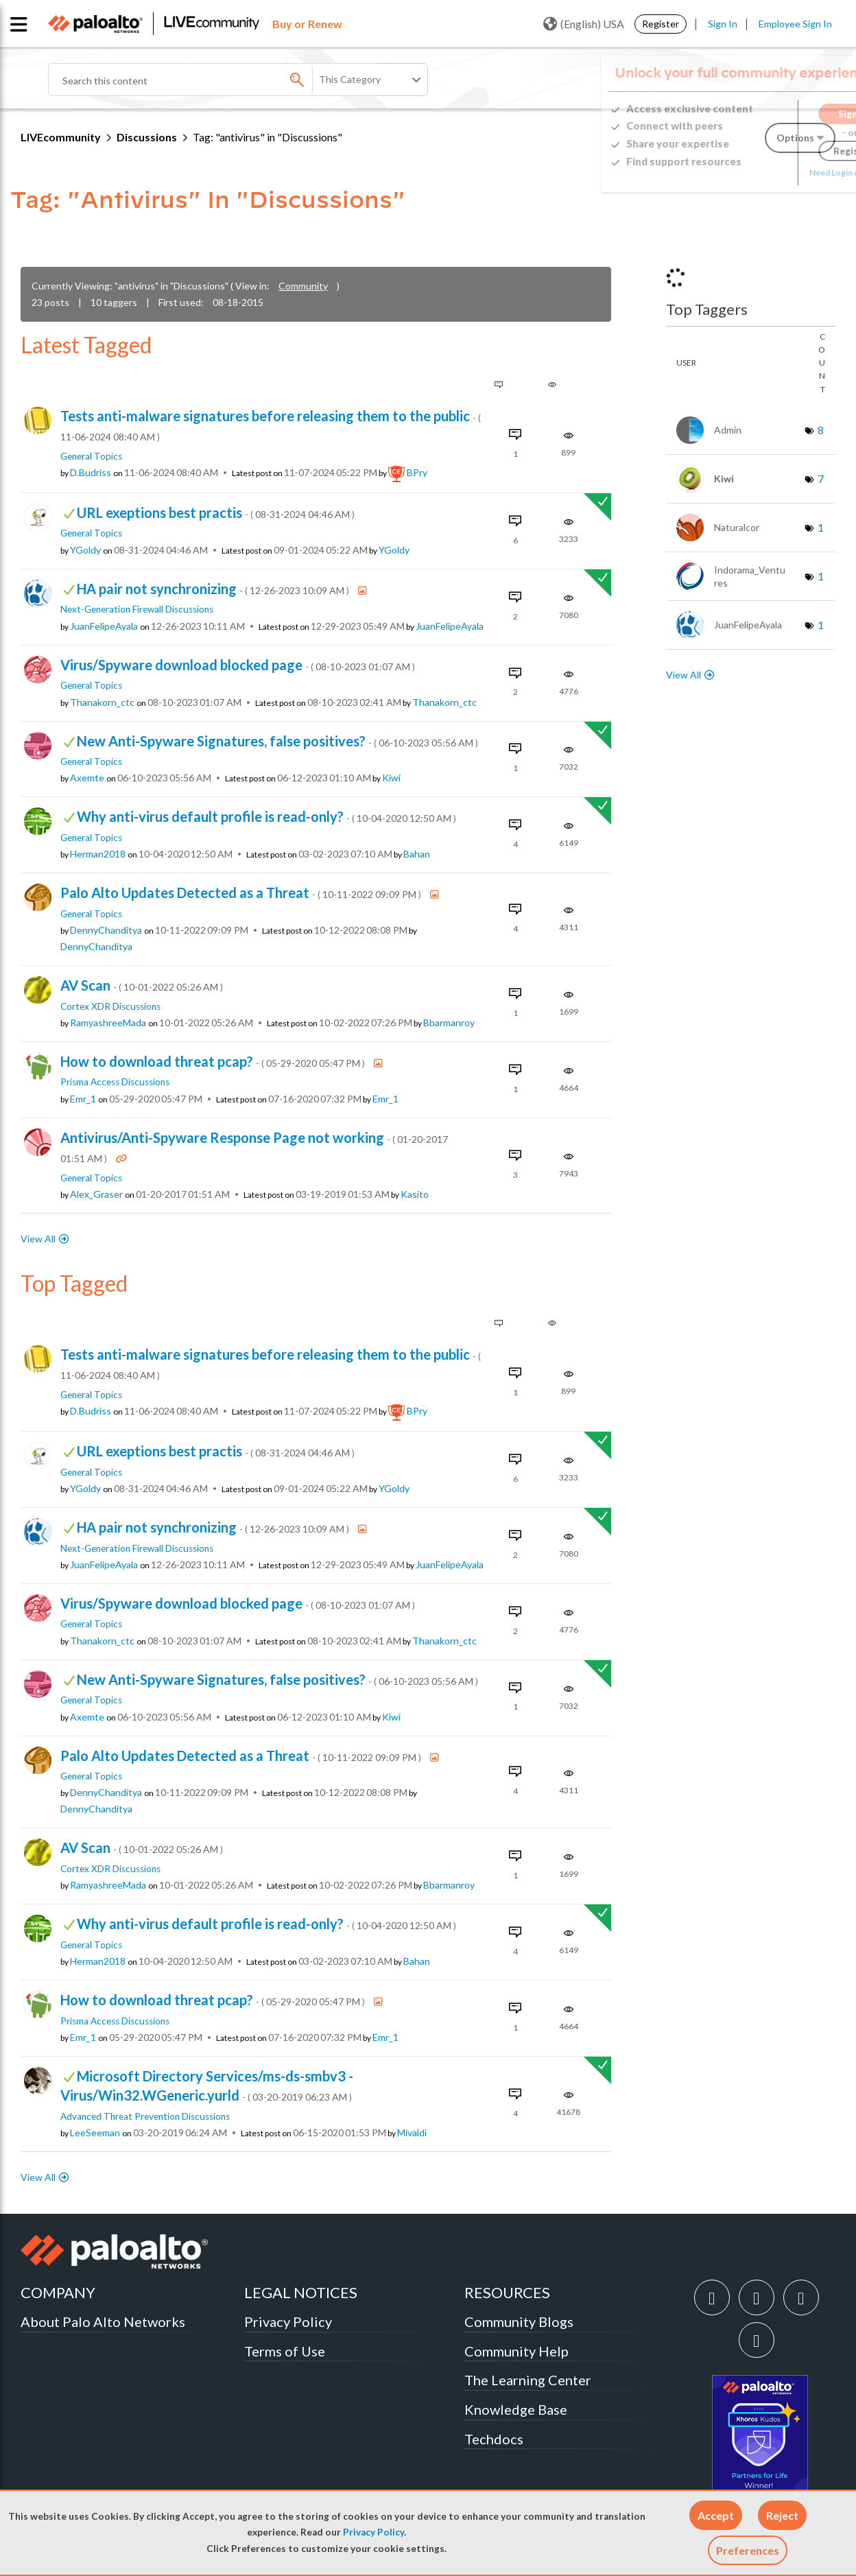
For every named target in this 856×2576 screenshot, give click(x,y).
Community (303, 286)
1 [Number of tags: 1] (821, 527)
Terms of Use (284, 2351)
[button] (715, 2515)
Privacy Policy (373, 2532)
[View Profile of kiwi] (391, 778)
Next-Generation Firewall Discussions (136, 609)
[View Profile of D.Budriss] (90, 472)
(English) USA (583, 24)
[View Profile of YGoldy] (85, 550)
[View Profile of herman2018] (98, 854)
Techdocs (493, 2439)
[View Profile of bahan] (416, 854)
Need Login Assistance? (773, 172)
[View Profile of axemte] (87, 778)
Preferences (747, 2550)
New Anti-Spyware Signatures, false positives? (277, 741)
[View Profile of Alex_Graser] (96, 1194)
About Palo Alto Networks (103, 2321)
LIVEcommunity (61, 136)
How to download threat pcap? (213, 1061)
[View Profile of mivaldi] (412, 2133)
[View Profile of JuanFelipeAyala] (104, 626)
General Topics (91, 456)
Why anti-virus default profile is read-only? (266, 816)
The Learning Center (527, 2380)
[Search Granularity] (371, 79)
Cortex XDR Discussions (110, 1006)
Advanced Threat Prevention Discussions (145, 2116)
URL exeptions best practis (216, 512)
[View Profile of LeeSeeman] (95, 2133)
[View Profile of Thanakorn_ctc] (102, 702)
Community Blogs (518, 2321)
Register (660, 23)
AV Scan (141, 985)
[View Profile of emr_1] (83, 1099)
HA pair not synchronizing (214, 588)
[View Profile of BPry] (417, 472)
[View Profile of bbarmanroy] (449, 1023)
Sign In (722, 23)
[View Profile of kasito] (415, 1194)
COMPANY (58, 2292)
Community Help (516, 2351)
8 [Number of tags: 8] (821, 429)
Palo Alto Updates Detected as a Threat (241, 892)
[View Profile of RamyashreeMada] (108, 1023)
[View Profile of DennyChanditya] (106, 930)
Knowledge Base (515, 2409)
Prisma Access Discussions (114, 1081)
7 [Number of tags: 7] (821, 478)
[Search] (212, 79)
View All (38, 1238)
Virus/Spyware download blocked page (237, 665)
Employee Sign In (795, 23)
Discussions (147, 136)
